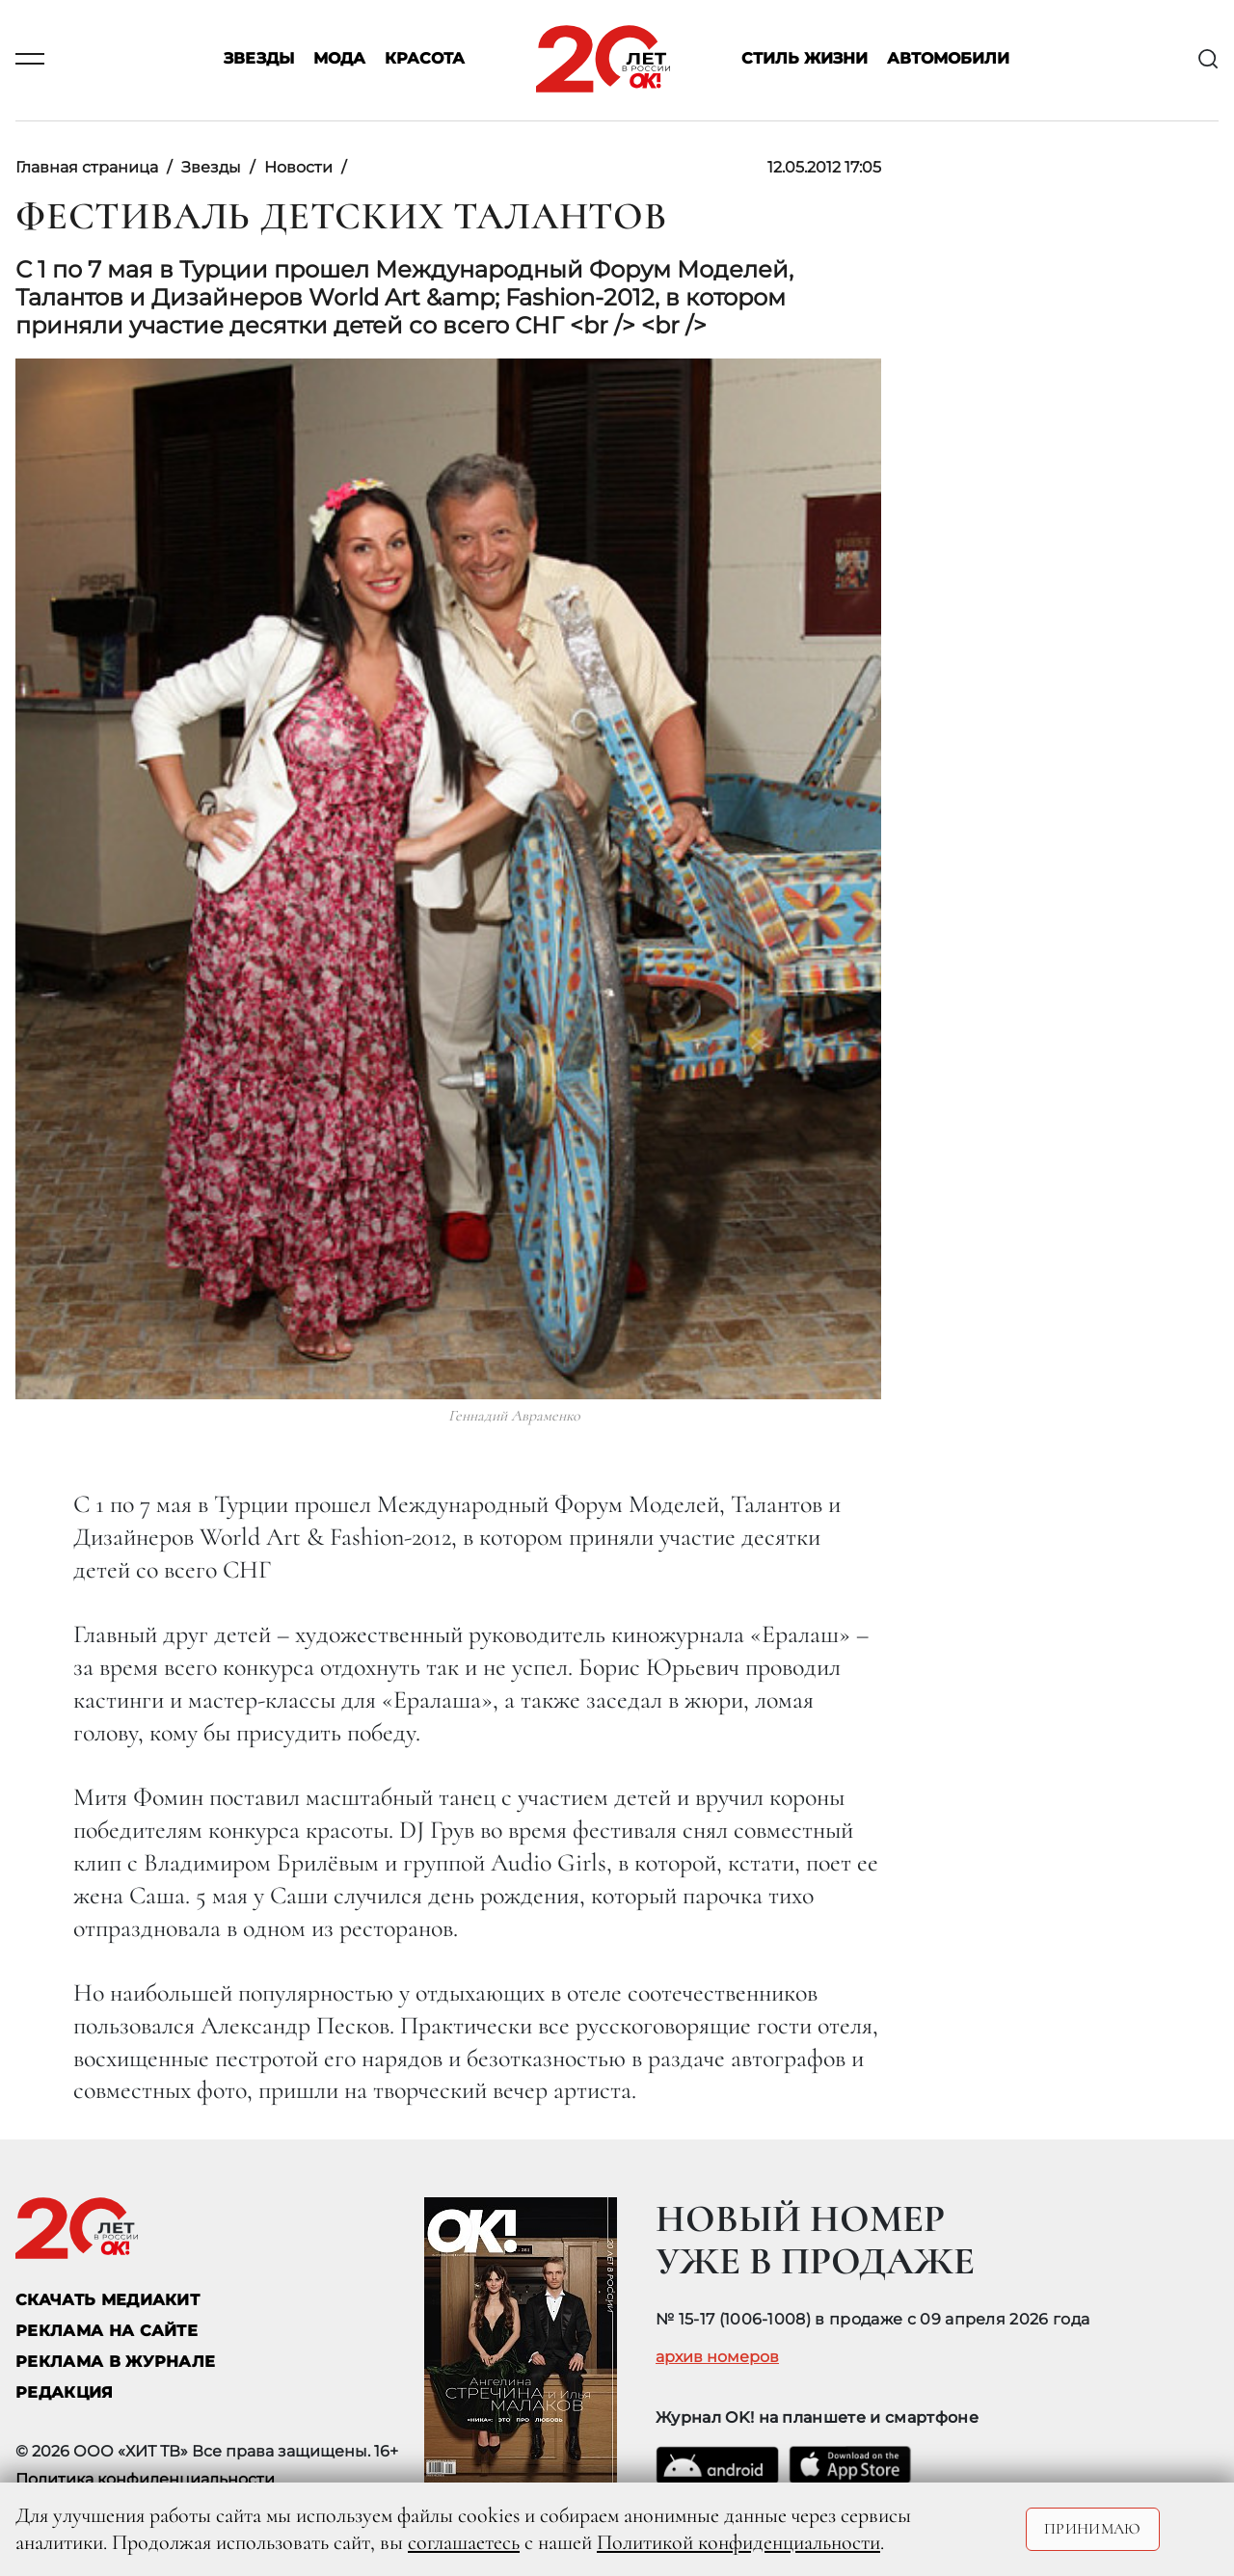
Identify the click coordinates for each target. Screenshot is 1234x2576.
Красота (425, 59)
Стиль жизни (804, 59)
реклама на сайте (106, 2331)
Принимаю (1092, 2528)
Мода (339, 59)
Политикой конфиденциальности (738, 2542)
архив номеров (717, 2357)
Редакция (64, 2392)
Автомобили (948, 59)
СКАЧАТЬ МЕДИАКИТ (107, 2300)
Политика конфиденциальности (145, 2479)
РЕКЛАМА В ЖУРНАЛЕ (115, 2361)
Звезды (259, 59)
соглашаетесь (464, 2542)
